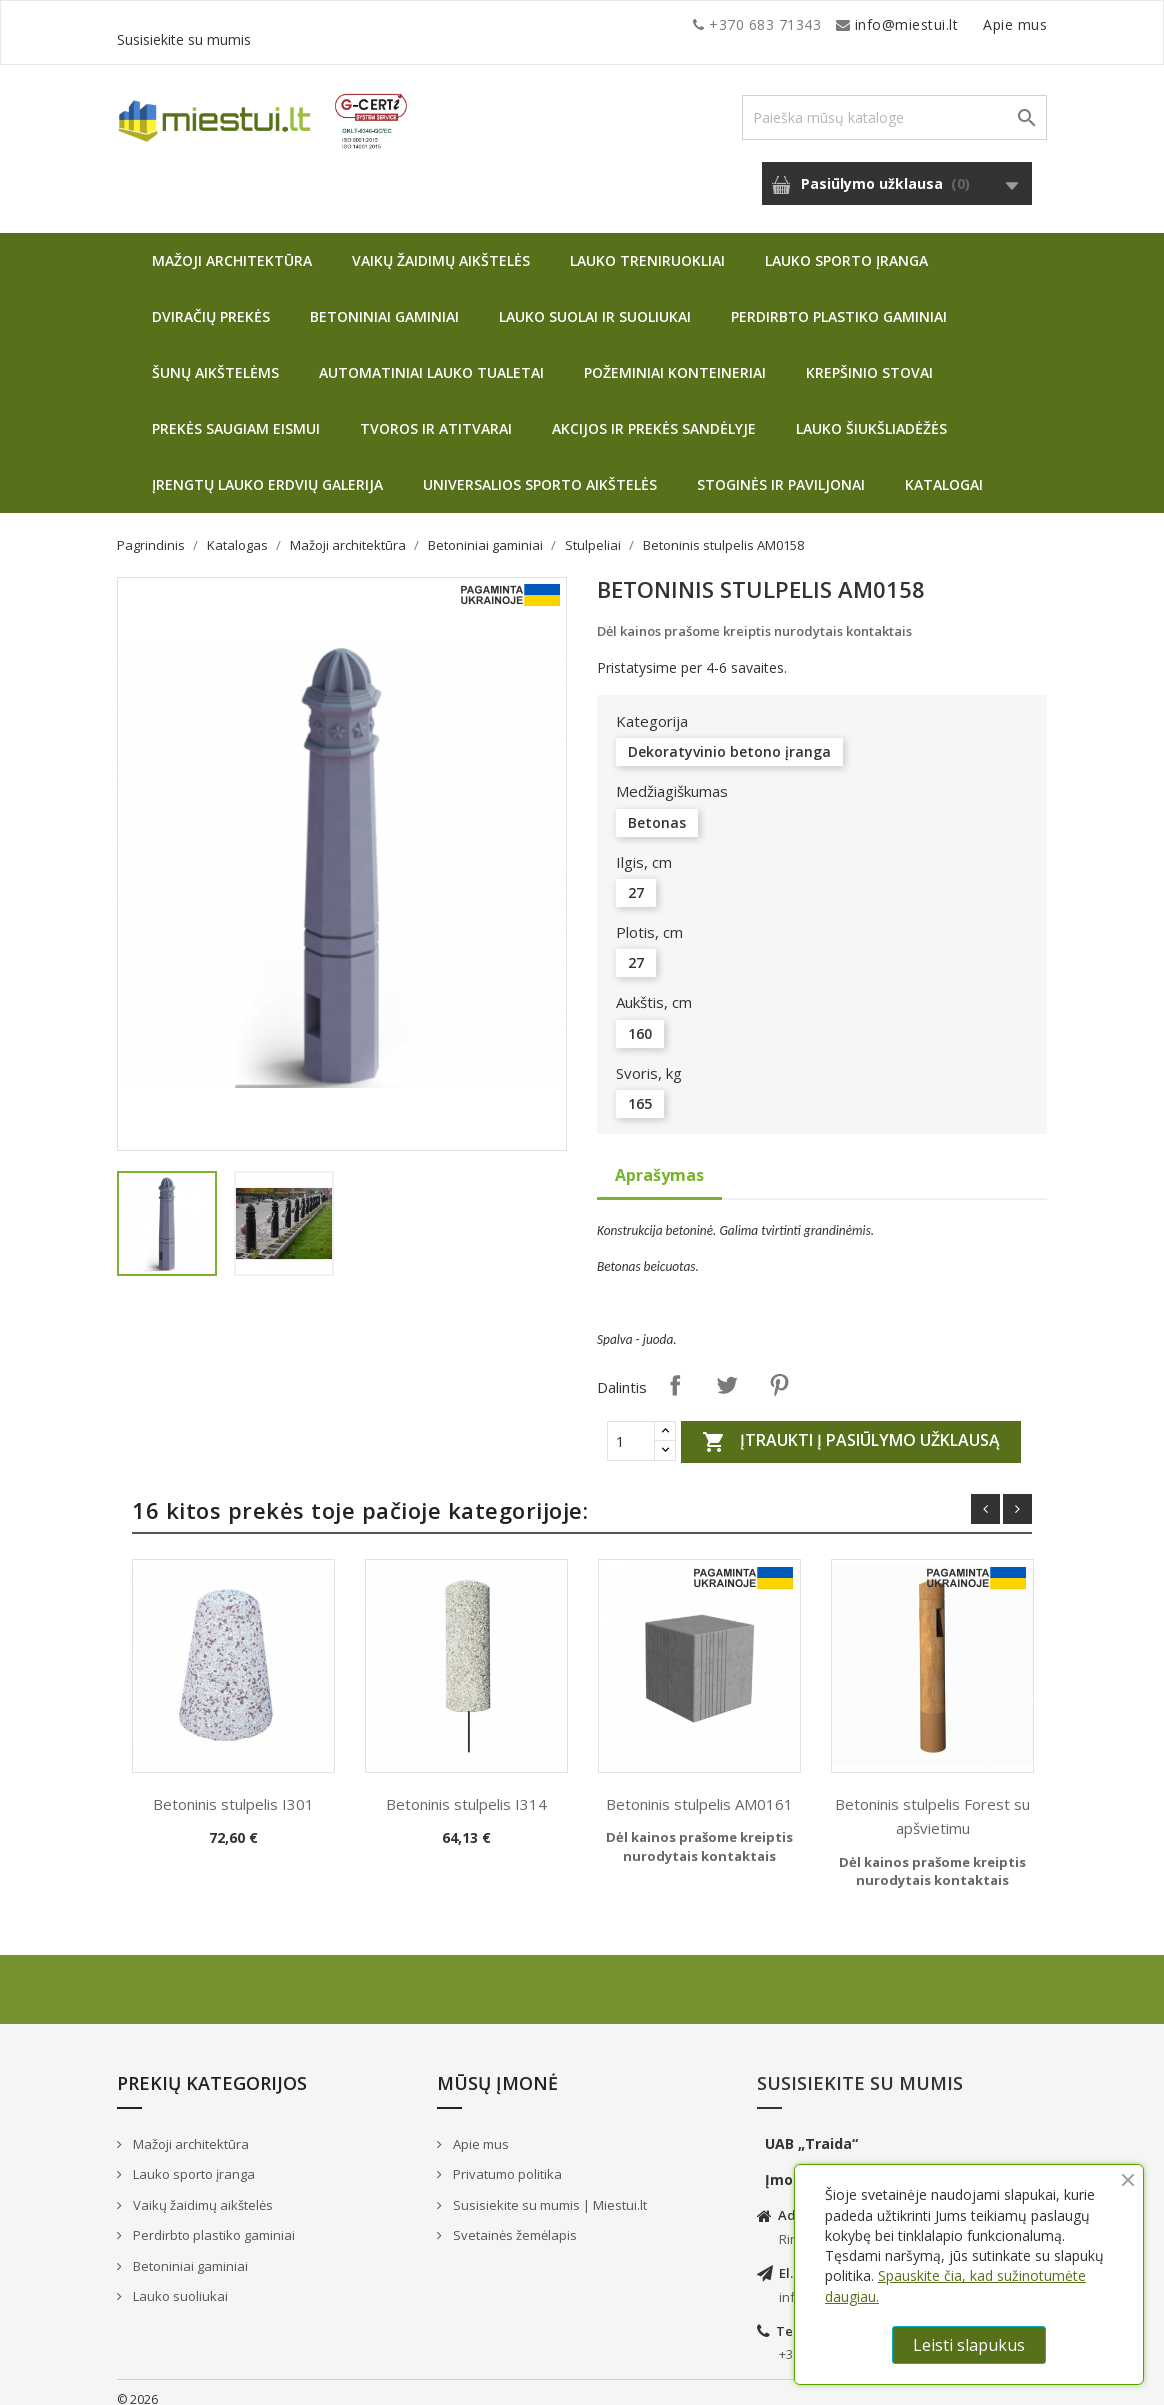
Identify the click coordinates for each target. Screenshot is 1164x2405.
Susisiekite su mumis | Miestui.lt (548, 2190)
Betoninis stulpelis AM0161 (699, 1789)
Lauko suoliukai (179, 2281)
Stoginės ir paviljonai (781, 469)
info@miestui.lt (317, 24)
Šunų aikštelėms (215, 357)
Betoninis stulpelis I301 (233, 1789)
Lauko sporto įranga (846, 245)
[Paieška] (894, 102)
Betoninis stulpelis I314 (466, 1789)
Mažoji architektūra (232, 245)
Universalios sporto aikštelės (540, 469)
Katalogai (944, 469)
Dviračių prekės (211, 301)
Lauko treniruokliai (647, 245)
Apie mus (856, 24)
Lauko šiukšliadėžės (871, 413)
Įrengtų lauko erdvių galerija (267, 469)
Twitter (727, 1370)
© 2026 (137, 2384)
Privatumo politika (506, 2159)
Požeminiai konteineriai (675, 357)
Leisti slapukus (969, 2345)
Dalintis (675, 1370)
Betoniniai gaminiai (384, 301)
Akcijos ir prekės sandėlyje (654, 413)
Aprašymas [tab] (659, 1160)
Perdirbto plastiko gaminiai (839, 301)
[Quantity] (631, 1426)
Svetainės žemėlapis (513, 2220)
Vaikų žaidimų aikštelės (441, 245)
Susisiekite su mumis (975, 24)
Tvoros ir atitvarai (436, 413)
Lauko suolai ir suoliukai (595, 301)
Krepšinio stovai (869, 357)
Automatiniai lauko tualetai (431, 357)
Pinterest (779, 1370)
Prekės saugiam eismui (236, 413)
